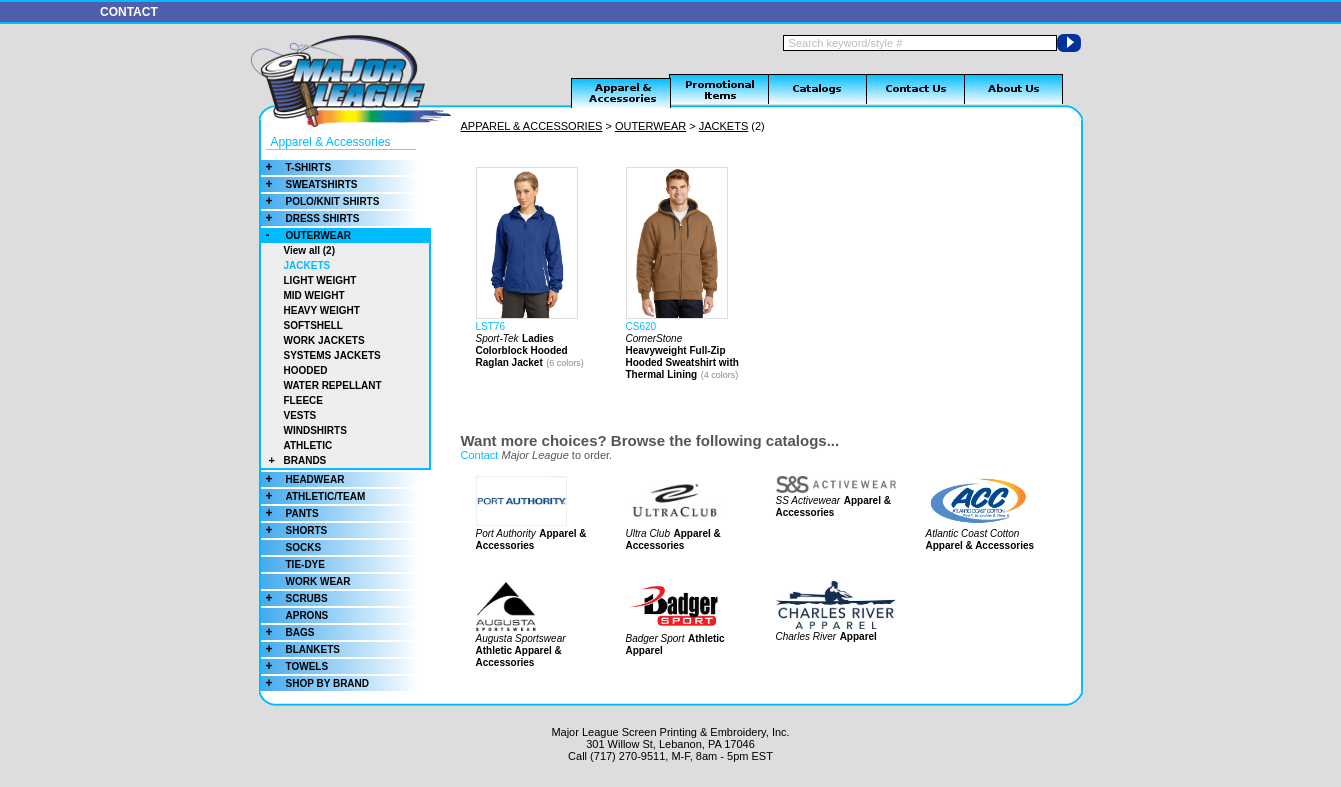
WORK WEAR (318, 581)
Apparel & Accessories (331, 142)
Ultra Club (648, 533)
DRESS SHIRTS (310, 218)
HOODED (306, 370)
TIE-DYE (305, 564)
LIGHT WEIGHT (320, 280)
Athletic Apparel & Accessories (519, 656)
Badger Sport (655, 638)
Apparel (858, 636)
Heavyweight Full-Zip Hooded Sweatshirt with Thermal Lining (682, 362)
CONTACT (129, 12)
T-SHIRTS (296, 167)
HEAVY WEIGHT (322, 310)
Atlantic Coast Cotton (973, 533)
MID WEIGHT (314, 295)
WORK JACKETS (324, 340)
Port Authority (506, 533)
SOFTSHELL (313, 325)
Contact (480, 455)
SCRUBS (294, 598)
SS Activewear (808, 500)
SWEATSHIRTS (309, 184)
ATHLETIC (308, 445)
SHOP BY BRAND (315, 683)
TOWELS (295, 666)
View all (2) (310, 250)
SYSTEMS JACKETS (332, 355)
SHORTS (294, 530)
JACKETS (307, 265)
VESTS (300, 415)
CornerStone (654, 338)
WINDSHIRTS (315, 430)
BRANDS (294, 460)
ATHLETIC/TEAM (313, 496)
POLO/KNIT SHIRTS (320, 201)
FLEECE (303, 400)
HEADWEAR (303, 479)
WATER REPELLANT (333, 385)
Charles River (806, 636)
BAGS (288, 632)
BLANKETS (300, 649)
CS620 (641, 326)
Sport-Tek (497, 338)
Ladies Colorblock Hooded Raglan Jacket (522, 350)
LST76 (490, 326)
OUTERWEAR (306, 235)
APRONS (307, 615)
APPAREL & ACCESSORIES (532, 126)
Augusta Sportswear (521, 638)
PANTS (290, 513)
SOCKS (304, 547)
